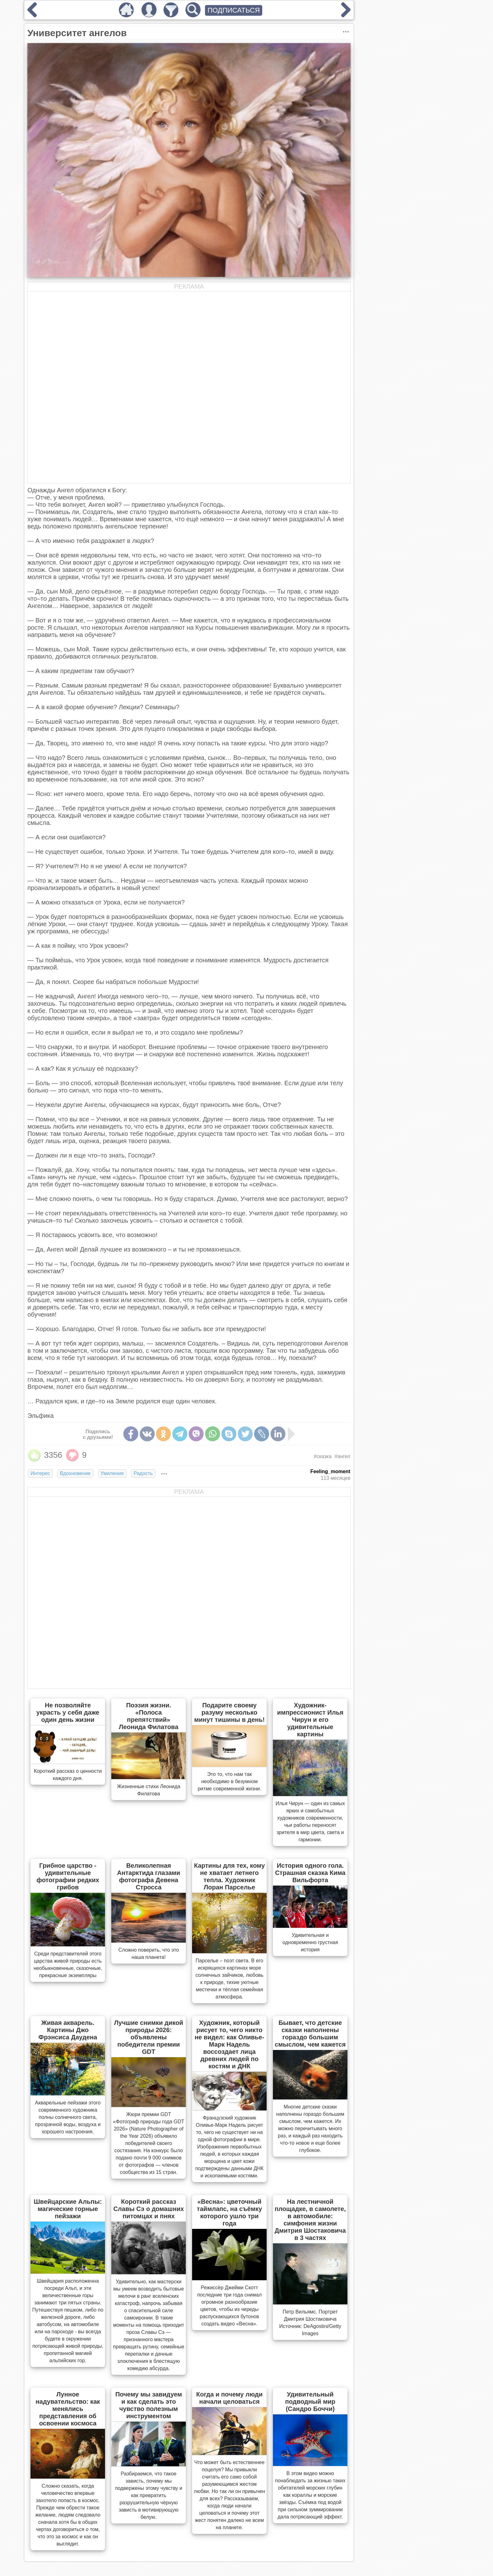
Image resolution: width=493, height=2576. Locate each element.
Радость (143, 1473)
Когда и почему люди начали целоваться (229, 2398)
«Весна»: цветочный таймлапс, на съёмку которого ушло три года (229, 2212)
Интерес (40, 1473)
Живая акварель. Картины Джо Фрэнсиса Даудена (67, 2030)
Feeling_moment (330, 1471)
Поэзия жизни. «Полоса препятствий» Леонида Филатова (148, 1716)
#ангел (342, 1456)
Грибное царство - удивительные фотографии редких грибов (67, 1876)
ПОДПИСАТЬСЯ (234, 10)
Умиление (112, 1473)
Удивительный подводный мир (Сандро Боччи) (310, 2401)
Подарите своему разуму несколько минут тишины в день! (229, 1712)
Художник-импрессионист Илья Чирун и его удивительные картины (310, 1720)
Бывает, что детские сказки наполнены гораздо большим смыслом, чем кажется (310, 2033)
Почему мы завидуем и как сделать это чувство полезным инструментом (148, 2405)
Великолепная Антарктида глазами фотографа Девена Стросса (148, 1876)
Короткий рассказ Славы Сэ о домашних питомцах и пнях (148, 2208)
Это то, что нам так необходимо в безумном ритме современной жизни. (229, 1781)
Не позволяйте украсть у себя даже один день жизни (67, 1712)
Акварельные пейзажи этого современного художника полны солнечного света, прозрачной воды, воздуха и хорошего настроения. (68, 2117)
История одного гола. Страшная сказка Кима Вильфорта (310, 1872)
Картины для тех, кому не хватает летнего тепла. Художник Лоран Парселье (229, 1876)
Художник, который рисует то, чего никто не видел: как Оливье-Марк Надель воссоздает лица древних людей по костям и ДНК (229, 2044)
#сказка (323, 1456)
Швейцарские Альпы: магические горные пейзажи (68, 2208)
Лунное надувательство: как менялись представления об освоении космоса (68, 2409)
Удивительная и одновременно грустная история (310, 1942)
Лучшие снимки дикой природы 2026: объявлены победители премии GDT (148, 2037)
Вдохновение (75, 1473)
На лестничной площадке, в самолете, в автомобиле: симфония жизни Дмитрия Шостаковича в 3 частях (310, 2219)
